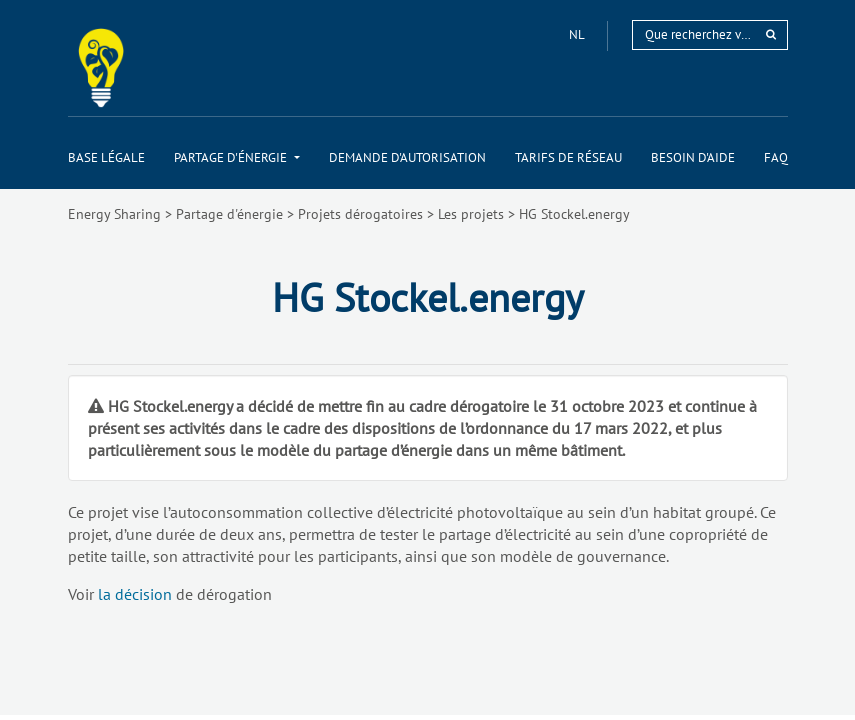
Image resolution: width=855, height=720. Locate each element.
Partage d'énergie (229, 214)
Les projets (471, 214)
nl (578, 34)
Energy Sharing (114, 214)
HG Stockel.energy (574, 214)
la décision (135, 594)
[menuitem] (106, 157)
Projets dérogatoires (360, 214)
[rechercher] (771, 34)
